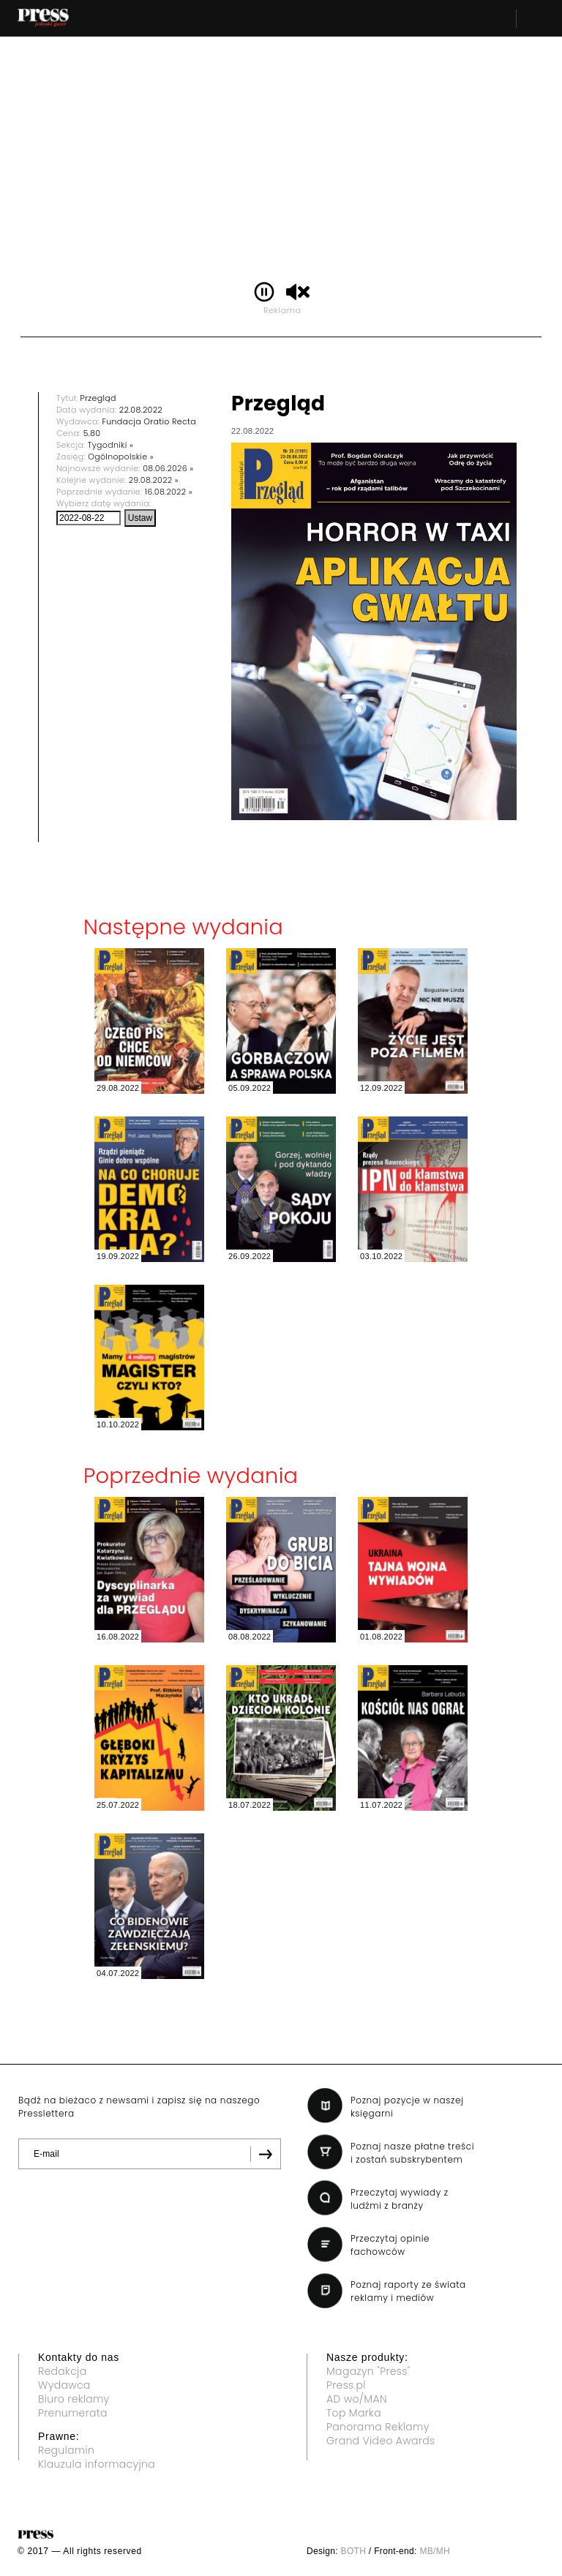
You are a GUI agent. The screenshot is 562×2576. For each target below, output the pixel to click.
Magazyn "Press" (368, 2371)
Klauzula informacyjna (96, 2464)
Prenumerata (73, 2413)
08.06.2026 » (168, 468)
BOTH (354, 2551)
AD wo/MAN (356, 2399)
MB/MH (434, 2551)
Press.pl (346, 2385)
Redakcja (62, 2371)
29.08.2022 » (154, 480)
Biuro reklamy (74, 2399)
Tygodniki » (110, 445)
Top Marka (353, 2413)
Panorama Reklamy (378, 2426)
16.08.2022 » (168, 491)
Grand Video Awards (380, 2440)
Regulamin (66, 2450)
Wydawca (64, 2385)
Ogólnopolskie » (121, 456)
